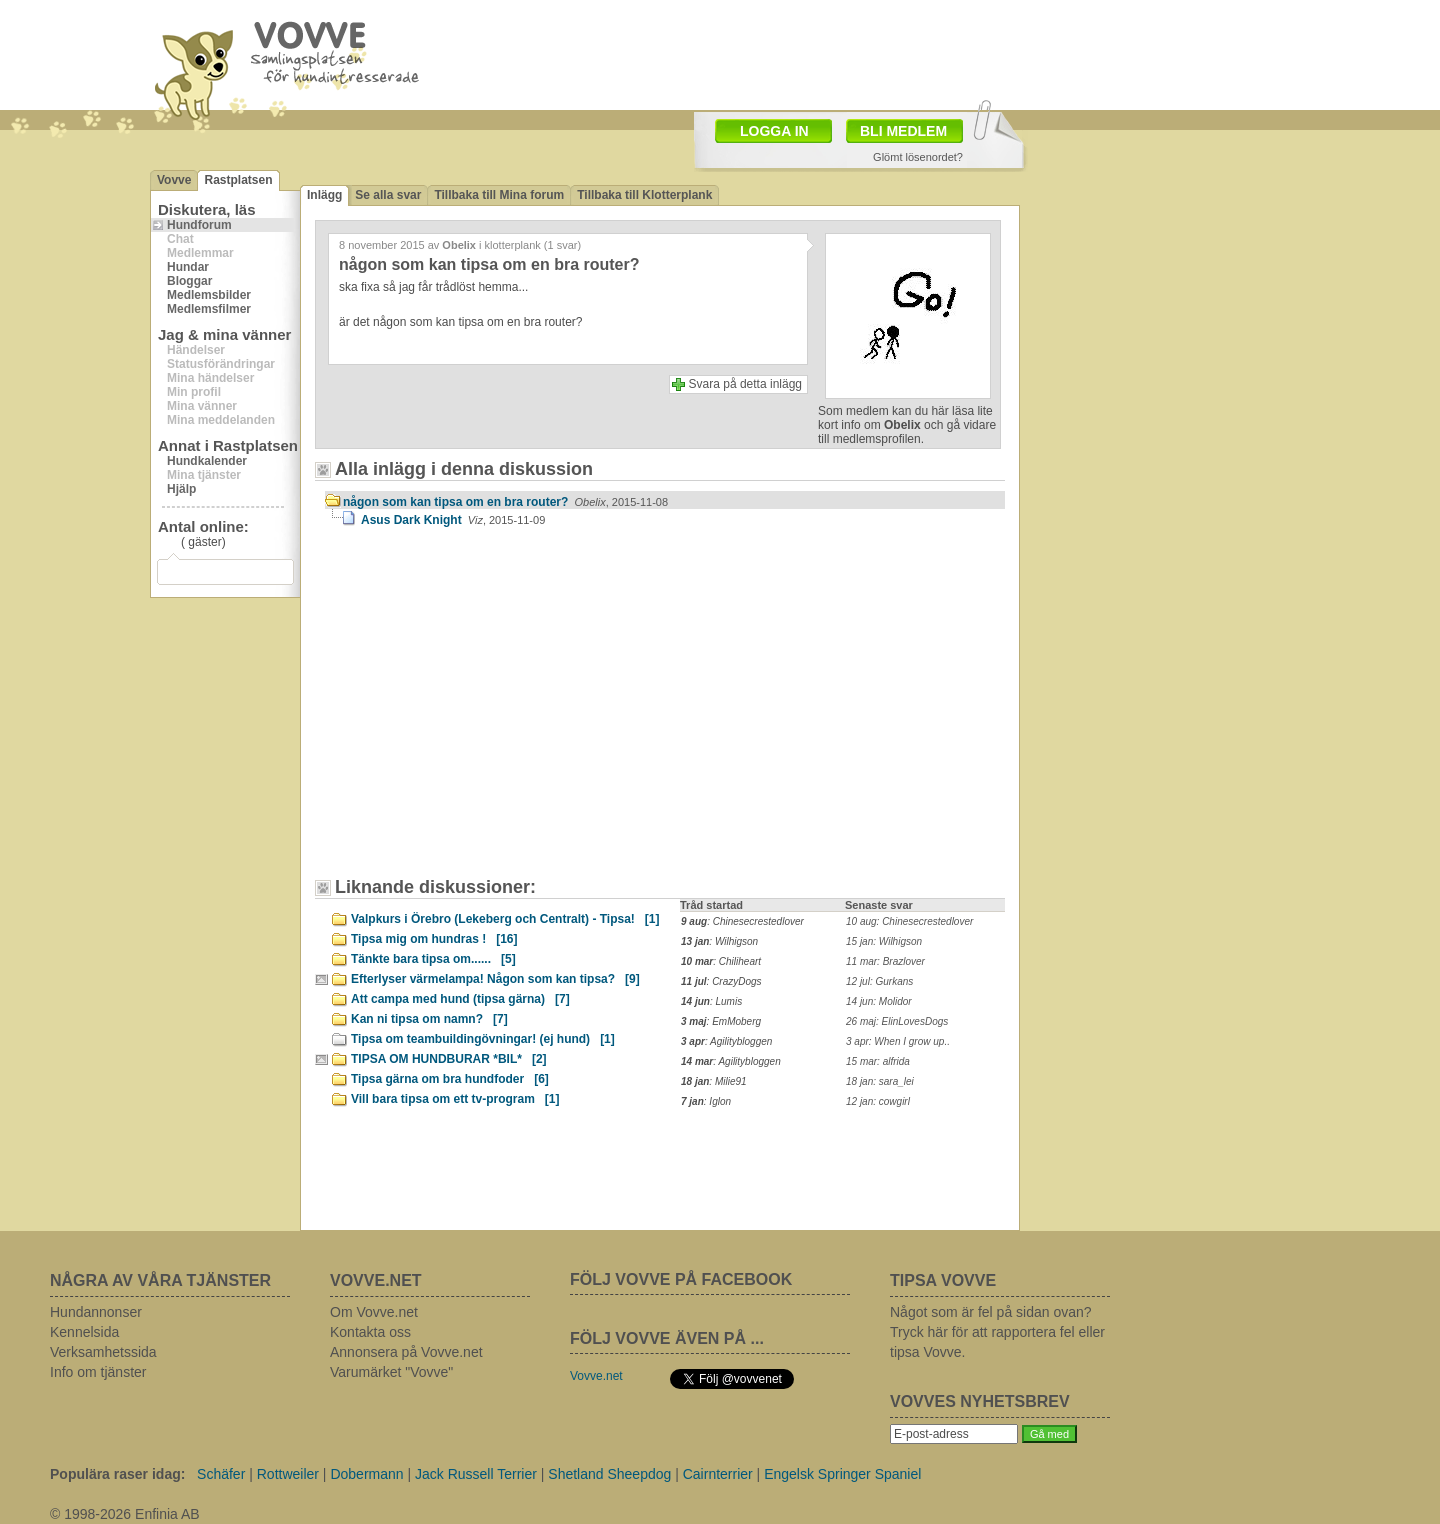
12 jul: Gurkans (879, 981)
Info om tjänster (98, 1372)
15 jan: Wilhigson (884, 941)
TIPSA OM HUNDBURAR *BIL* (449, 1059)
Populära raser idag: (117, 1474)
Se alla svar (388, 195)
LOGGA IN (774, 131)
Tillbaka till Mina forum (499, 195)
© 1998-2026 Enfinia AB (125, 1514)
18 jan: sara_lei (880, 1081)
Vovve (174, 180)
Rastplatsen (238, 180)
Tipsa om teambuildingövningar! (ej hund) (483, 1039)
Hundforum (199, 225)
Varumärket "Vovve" (391, 1372)
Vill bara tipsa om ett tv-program (455, 1099)
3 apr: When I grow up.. (898, 1041)
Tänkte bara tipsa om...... (433, 959)
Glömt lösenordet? (918, 157)
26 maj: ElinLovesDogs (897, 1021)
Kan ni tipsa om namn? (429, 1019)
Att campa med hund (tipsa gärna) (460, 999)
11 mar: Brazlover (885, 961)
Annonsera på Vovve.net (406, 1352)
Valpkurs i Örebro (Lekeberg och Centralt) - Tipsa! (505, 919)
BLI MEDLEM (903, 131)
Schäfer (221, 1474)
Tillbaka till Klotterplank (644, 195)
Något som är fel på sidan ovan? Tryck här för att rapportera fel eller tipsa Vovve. (997, 1332)
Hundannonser (96, 1312)
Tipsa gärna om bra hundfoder (450, 1079)
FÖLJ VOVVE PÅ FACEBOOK (681, 1279)
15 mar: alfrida (878, 1061)
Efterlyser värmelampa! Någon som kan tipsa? (495, 979)
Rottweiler (288, 1474)
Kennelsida (84, 1332)
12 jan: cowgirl (878, 1101)
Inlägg (324, 195)
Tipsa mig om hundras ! (434, 939)
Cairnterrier (718, 1474)
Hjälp (181, 489)
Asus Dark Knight (453, 520)
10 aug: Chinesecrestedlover (909, 921)
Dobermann (366, 1474)
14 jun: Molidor (879, 1001)
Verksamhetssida (103, 1352)
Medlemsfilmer (209, 309)
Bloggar (189, 281)
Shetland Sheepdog (609, 1474)
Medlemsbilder (209, 295)
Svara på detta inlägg (745, 384)
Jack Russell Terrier (476, 1474)
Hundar (188, 267)
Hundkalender (207, 461)
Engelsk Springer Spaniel (842, 1474)
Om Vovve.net (374, 1312)
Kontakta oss (370, 1332)
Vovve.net (596, 1376)
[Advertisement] (495, 712)
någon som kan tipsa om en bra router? (505, 502)
